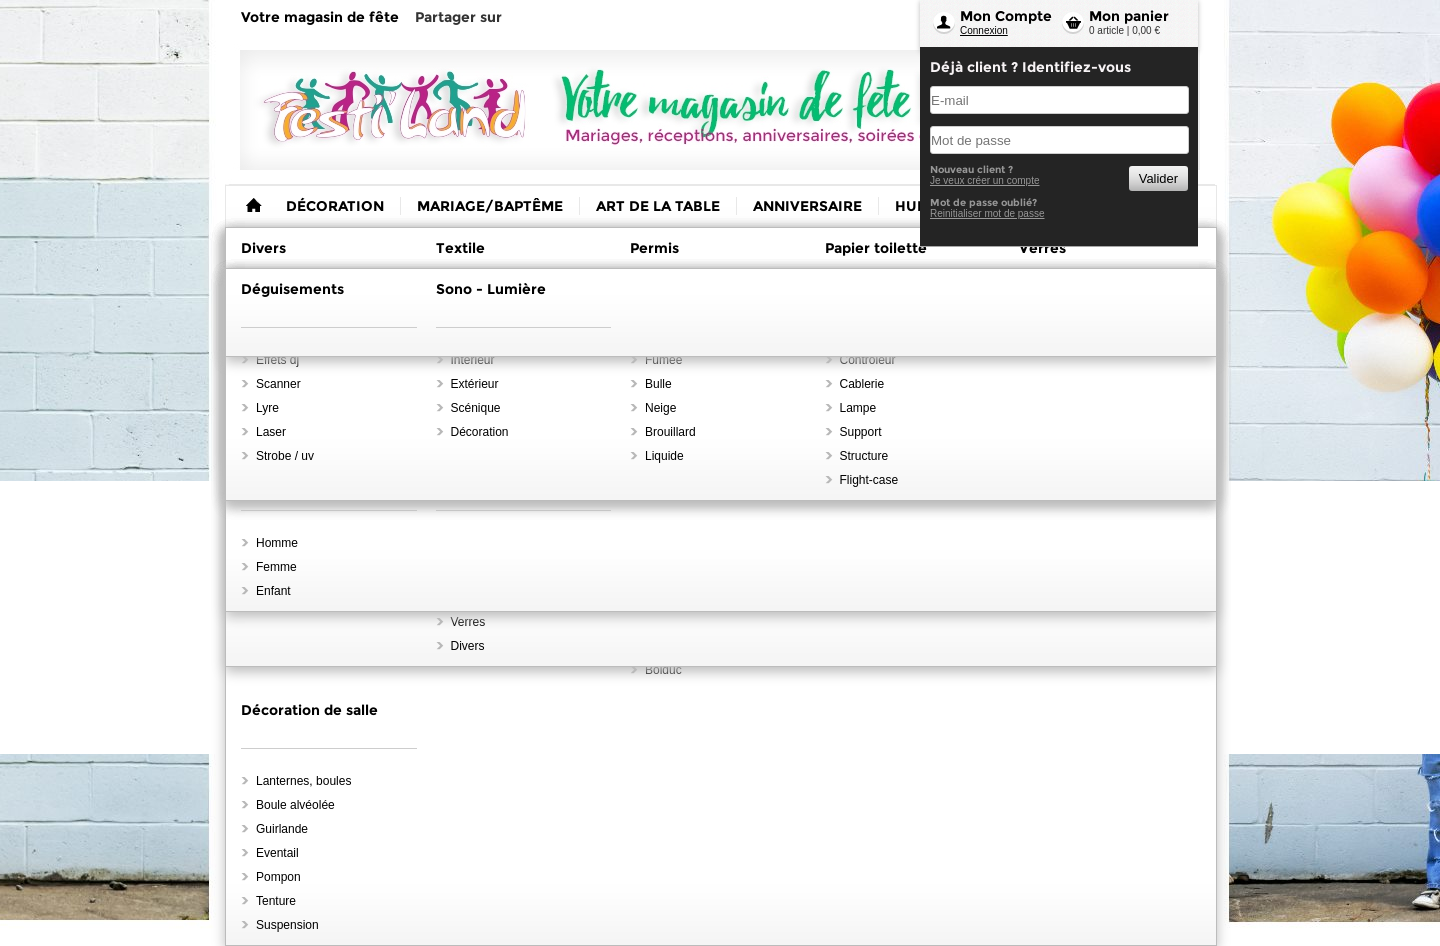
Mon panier (1129, 16)
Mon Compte (1006, 16)
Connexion (984, 30)
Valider (1158, 178)
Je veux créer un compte (985, 180)
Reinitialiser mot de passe (987, 213)
